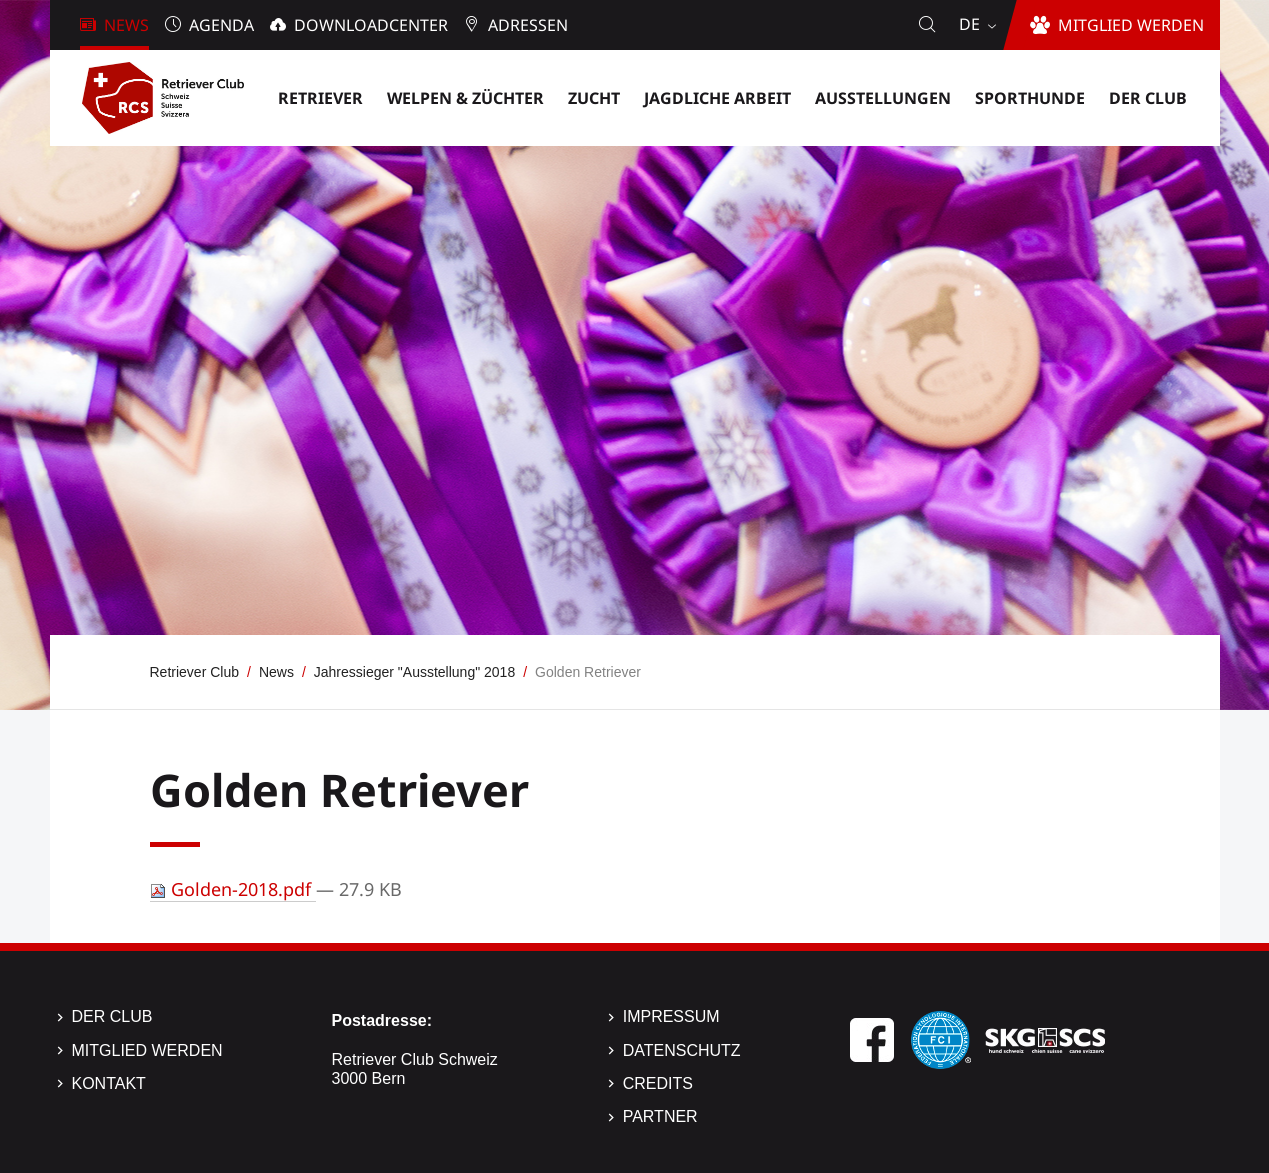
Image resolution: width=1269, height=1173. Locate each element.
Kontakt (109, 1083)
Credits (658, 1083)
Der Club (112, 1016)
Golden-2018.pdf (233, 889)
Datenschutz (682, 1050)
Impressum (671, 1016)
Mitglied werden (147, 1050)
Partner (660, 1116)
